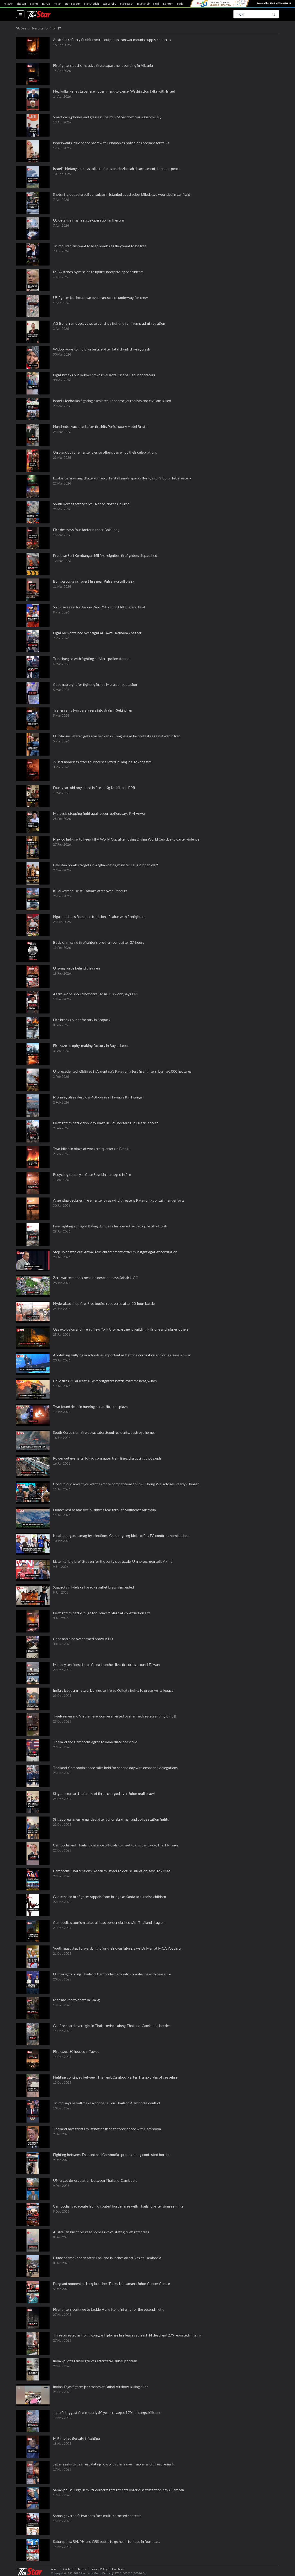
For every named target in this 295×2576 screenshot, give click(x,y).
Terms (82, 2569)
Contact (68, 2569)
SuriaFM (182, 3)
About (54, 2569)
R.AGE (46, 3)
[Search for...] (250, 14)
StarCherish (91, 3)
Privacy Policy (99, 2569)
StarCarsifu (109, 3)
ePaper (8, 3)
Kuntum (168, 3)
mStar (57, 3)
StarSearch (126, 3)
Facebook (118, 2569)
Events (34, 3)
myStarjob (143, 3)
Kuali (156, 3)
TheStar (21, 3)
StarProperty (72, 3)
